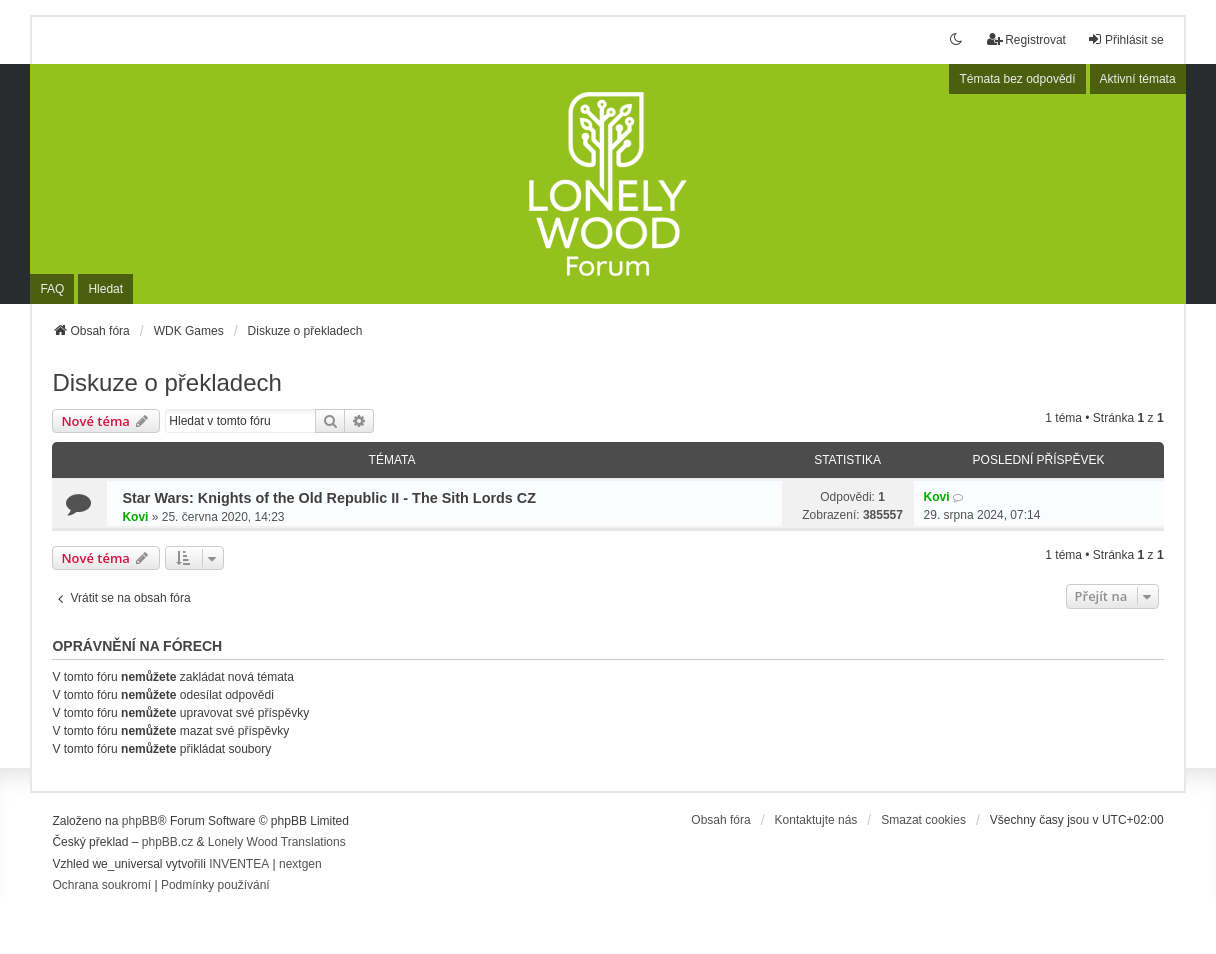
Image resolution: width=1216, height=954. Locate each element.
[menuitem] (101, 886)
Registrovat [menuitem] (1026, 39)
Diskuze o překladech (166, 382)
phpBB (140, 821)
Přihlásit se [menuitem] (1125, 39)
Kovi (135, 517)
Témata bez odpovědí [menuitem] (1017, 79)
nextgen (300, 864)
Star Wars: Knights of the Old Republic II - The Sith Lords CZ (329, 498)
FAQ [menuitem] (52, 289)
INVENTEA (239, 864)
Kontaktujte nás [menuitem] (816, 820)
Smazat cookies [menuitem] (923, 820)
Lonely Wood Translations (277, 842)
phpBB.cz (167, 842)
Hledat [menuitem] (105, 289)
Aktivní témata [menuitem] (1138, 79)
